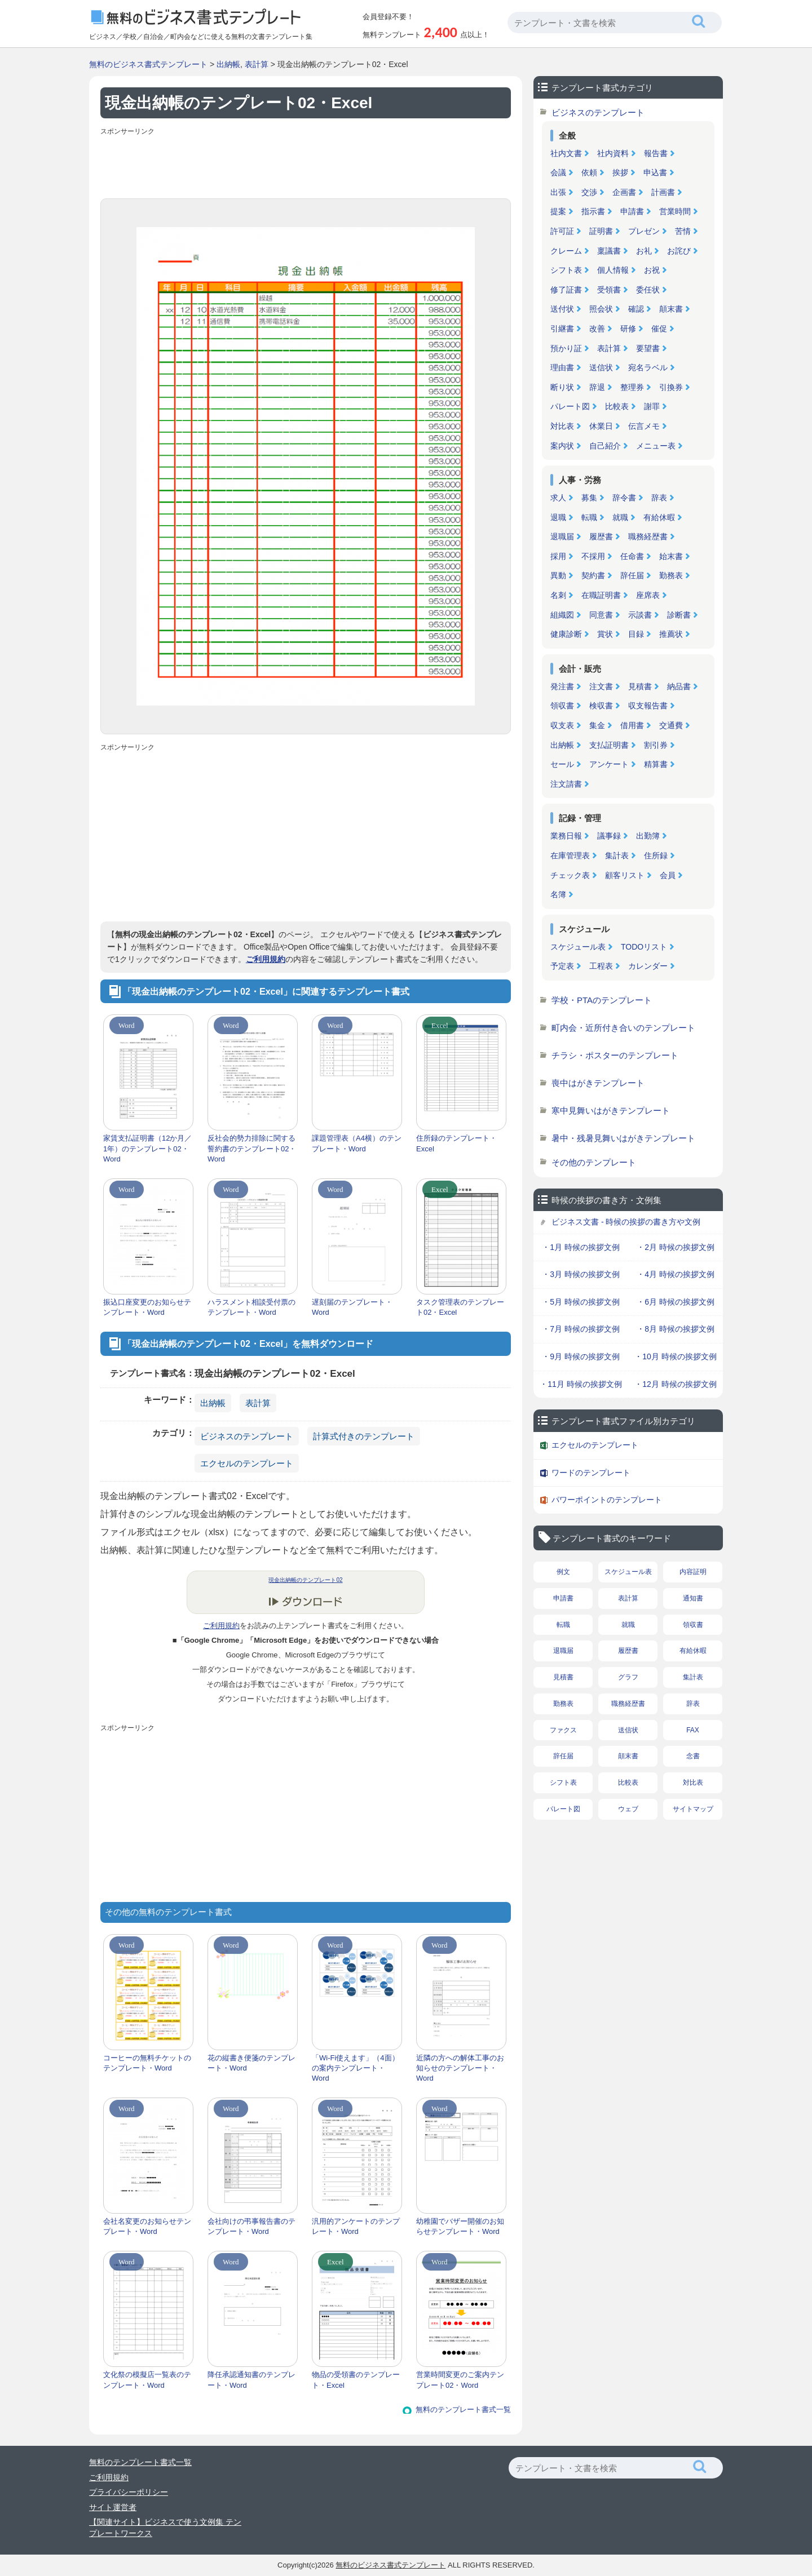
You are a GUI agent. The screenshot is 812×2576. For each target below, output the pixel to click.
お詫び (679, 250)
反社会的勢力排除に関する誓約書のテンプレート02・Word (252, 1148)
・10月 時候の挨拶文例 (675, 1356)
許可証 (562, 231)
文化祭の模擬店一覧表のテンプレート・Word (147, 2379)
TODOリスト (644, 946)
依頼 (589, 172)
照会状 (601, 308)
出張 (558, 192)
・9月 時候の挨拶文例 (581, 1356)
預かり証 (566, 348)
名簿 (558, 894)
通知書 (693, 1598)
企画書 (624, 192)
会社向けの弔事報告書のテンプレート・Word (251, 2226)
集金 (597, 725)
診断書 (679, 614)
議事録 (609, 835)
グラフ (628, 1677)
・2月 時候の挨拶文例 (675, 1247)
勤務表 (671, 575)
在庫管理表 (570, 855)
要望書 (648, 348)
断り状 (562, 387)
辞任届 (632, 575)
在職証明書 (601, 595)
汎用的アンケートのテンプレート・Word (356, 2226)
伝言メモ (644, 426)
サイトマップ (693, 1809)
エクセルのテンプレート (246, 1463)
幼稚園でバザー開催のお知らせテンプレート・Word (460, 2226)
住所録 (656, 855)
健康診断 (566, 634)
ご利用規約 (265, 959)
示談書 (640, 614)
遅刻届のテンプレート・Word (352, 1307)
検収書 (601, 705)
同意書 (601, 614)
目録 (636, 634)
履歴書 (601, 536)
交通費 (671, 725)
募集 (589, 497)
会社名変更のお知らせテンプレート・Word (147, 2226)
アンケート (609, 764)
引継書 (562, 328)
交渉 (589, 192)
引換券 (671, 387)
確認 (636, 308)
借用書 (632, 725)
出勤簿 (648, 835)
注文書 (601, 686)
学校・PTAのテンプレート (601, 1000)
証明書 (601, 231)
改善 (597, 328)
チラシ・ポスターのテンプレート (614, 1055)
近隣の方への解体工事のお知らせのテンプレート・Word (460, 2068)
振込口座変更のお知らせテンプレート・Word (147, 1307)
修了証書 (566, 289)
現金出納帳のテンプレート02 (305, 1580)
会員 (668, 875)
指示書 (593, 211)
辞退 (597, 387)
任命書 (632, 556)
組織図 (562, 614)
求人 (558, 497)
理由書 (562, 367)
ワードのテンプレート (590, 1472)
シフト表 (566, 269)
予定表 (562, 965)
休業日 (601, 426)
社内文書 (566, 153)
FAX (692, 1730)
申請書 (632, 211)
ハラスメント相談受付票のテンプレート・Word (251, 1307)
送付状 (562, 308)
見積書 (640, 686)
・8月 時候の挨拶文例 (675, 1328)
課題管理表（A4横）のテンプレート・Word (356, 1143)
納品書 (679, 686)
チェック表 (570, 875)
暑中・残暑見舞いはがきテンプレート (623, 1138)
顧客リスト (625, 875)
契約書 (593, 575)
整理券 (632, 387)
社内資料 (613, 153)
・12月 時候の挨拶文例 (675, 1384)
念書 (693, 1756)
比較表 (617, 406)
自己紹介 (605, 445)
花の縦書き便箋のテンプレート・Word (251, 2063)
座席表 (648, 595)
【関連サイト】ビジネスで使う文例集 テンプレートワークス (165, 2527)
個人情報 (613, 269)
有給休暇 (659, 517)
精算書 (656, 764)
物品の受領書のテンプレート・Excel (356, 2379)
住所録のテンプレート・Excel (456, 1143)
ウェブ (628, 1809)
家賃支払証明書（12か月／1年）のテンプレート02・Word (147, 1148)
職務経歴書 (648, 536)
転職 (589, 517)
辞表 (659, 497)
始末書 (671, 556)
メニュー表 (656, 445)
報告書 (656, 153)
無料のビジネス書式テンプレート (148, 64)
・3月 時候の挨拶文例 (581, 1274)
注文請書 (566, 783)
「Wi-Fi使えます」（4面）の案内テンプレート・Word (355, 2068)
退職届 (562, 536)
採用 (558, 556)
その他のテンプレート (593, 1162)
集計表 (617, 855)
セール (562, 764)
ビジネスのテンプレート (246, 1436)
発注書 (562, 686)
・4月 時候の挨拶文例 (675, 1274)
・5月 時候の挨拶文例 (581, 1301)
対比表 (562, 426)
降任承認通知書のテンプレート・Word (251, 2379)
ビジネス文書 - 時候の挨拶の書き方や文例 (625, 1221)
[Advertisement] (305, 164)
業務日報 (566, 835)
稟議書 (609, 250)
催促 (659, 328)
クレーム (566, 250)
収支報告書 (648, 705)
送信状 (601, 367)
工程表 (601, 965)
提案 (558, 211)
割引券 (656, 745)
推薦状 (671, 634)
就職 (620, 517)
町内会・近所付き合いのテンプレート (623, 1027)
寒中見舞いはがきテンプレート (610, 1110)
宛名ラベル (648, 367)
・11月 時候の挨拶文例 (580, 1384)
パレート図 (570, 406)
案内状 (562, 445)
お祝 (652, 269)
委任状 (648, 289)
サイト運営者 (112, 2507)
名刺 (558, 595)
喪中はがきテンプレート (598, 1083)
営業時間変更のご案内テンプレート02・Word (460, 2379)
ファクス (563, 1730)
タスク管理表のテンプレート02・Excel (460, 1307)
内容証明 (693, 1572)
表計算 (256, 64)
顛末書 (671, 308)
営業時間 (675, 211)
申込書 (655, 172)
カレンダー (648, 965)
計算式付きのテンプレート (363, 1436)
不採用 (593, 556)
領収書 (562, 705)
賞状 (605, 634)
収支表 (562, 725)
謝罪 (652, 406)
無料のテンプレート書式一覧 (463, 2409)
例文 (563, 1572)
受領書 (609, 289)
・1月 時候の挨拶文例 (581, 1247)
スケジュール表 (578, 946)
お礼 (644, 250)
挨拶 (620, 172)
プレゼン (644, 231)
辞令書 (624, 497)
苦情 (683, 231)
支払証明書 (609, 745)
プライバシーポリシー (128, 2492)
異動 (558, 575)
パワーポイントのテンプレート (606, 1499)
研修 (628, 328)
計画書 (663, 192)
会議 (558, 172)
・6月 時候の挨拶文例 (675, 1301)
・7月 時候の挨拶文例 (581, 1328)
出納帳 (228, 64)
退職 (558, 517)
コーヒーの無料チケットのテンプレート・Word (147, 2063)
